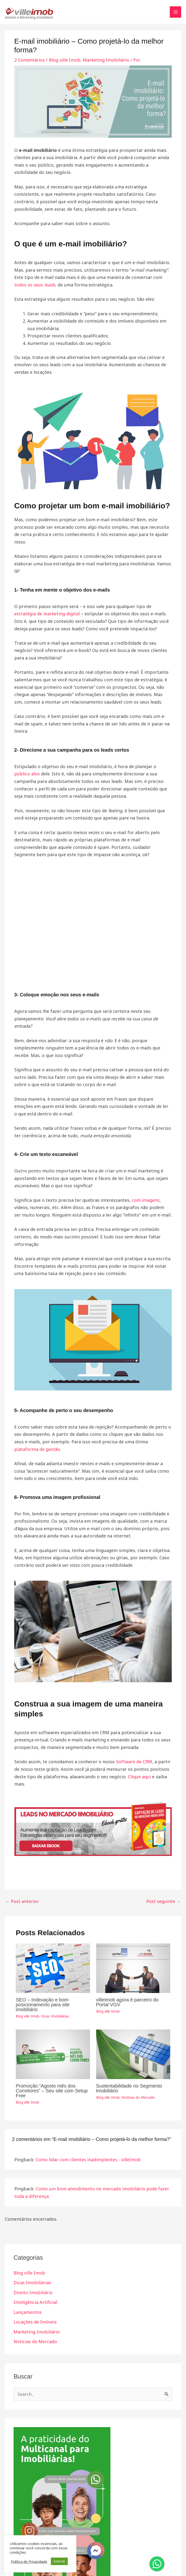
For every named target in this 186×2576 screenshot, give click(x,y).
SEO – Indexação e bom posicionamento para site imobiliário (43, 2004)
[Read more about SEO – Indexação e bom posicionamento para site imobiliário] (53, 1968)
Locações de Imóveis (35, 2322)
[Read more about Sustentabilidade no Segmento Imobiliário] (133, 2054)
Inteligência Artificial (35, 2302)
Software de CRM (134, 1761)
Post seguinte (163, 1901)
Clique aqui (139, 1777)
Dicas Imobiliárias (55, 2016)
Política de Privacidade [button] (29, 2561)
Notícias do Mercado (138, 2097)
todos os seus (34, 285)
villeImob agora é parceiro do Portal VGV (127, 2002)
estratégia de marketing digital (47, 614)
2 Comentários (29, 60)
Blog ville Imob (64, 60)
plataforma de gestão (37, 1449)
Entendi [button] (59, 2561)
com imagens (146, 1200)
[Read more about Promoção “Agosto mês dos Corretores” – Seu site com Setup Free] (53, 2054)
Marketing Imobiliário (106, 60)
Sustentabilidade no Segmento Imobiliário (129, 2088)
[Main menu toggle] (175, 12)
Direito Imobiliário (33, 2292)
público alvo (27, 774)
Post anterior (22, 1901)
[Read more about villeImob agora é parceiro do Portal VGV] (133, 1968)
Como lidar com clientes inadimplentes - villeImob (88, 2159)
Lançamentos (28, 2312)
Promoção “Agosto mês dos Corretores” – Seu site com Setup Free (52, 2090)
